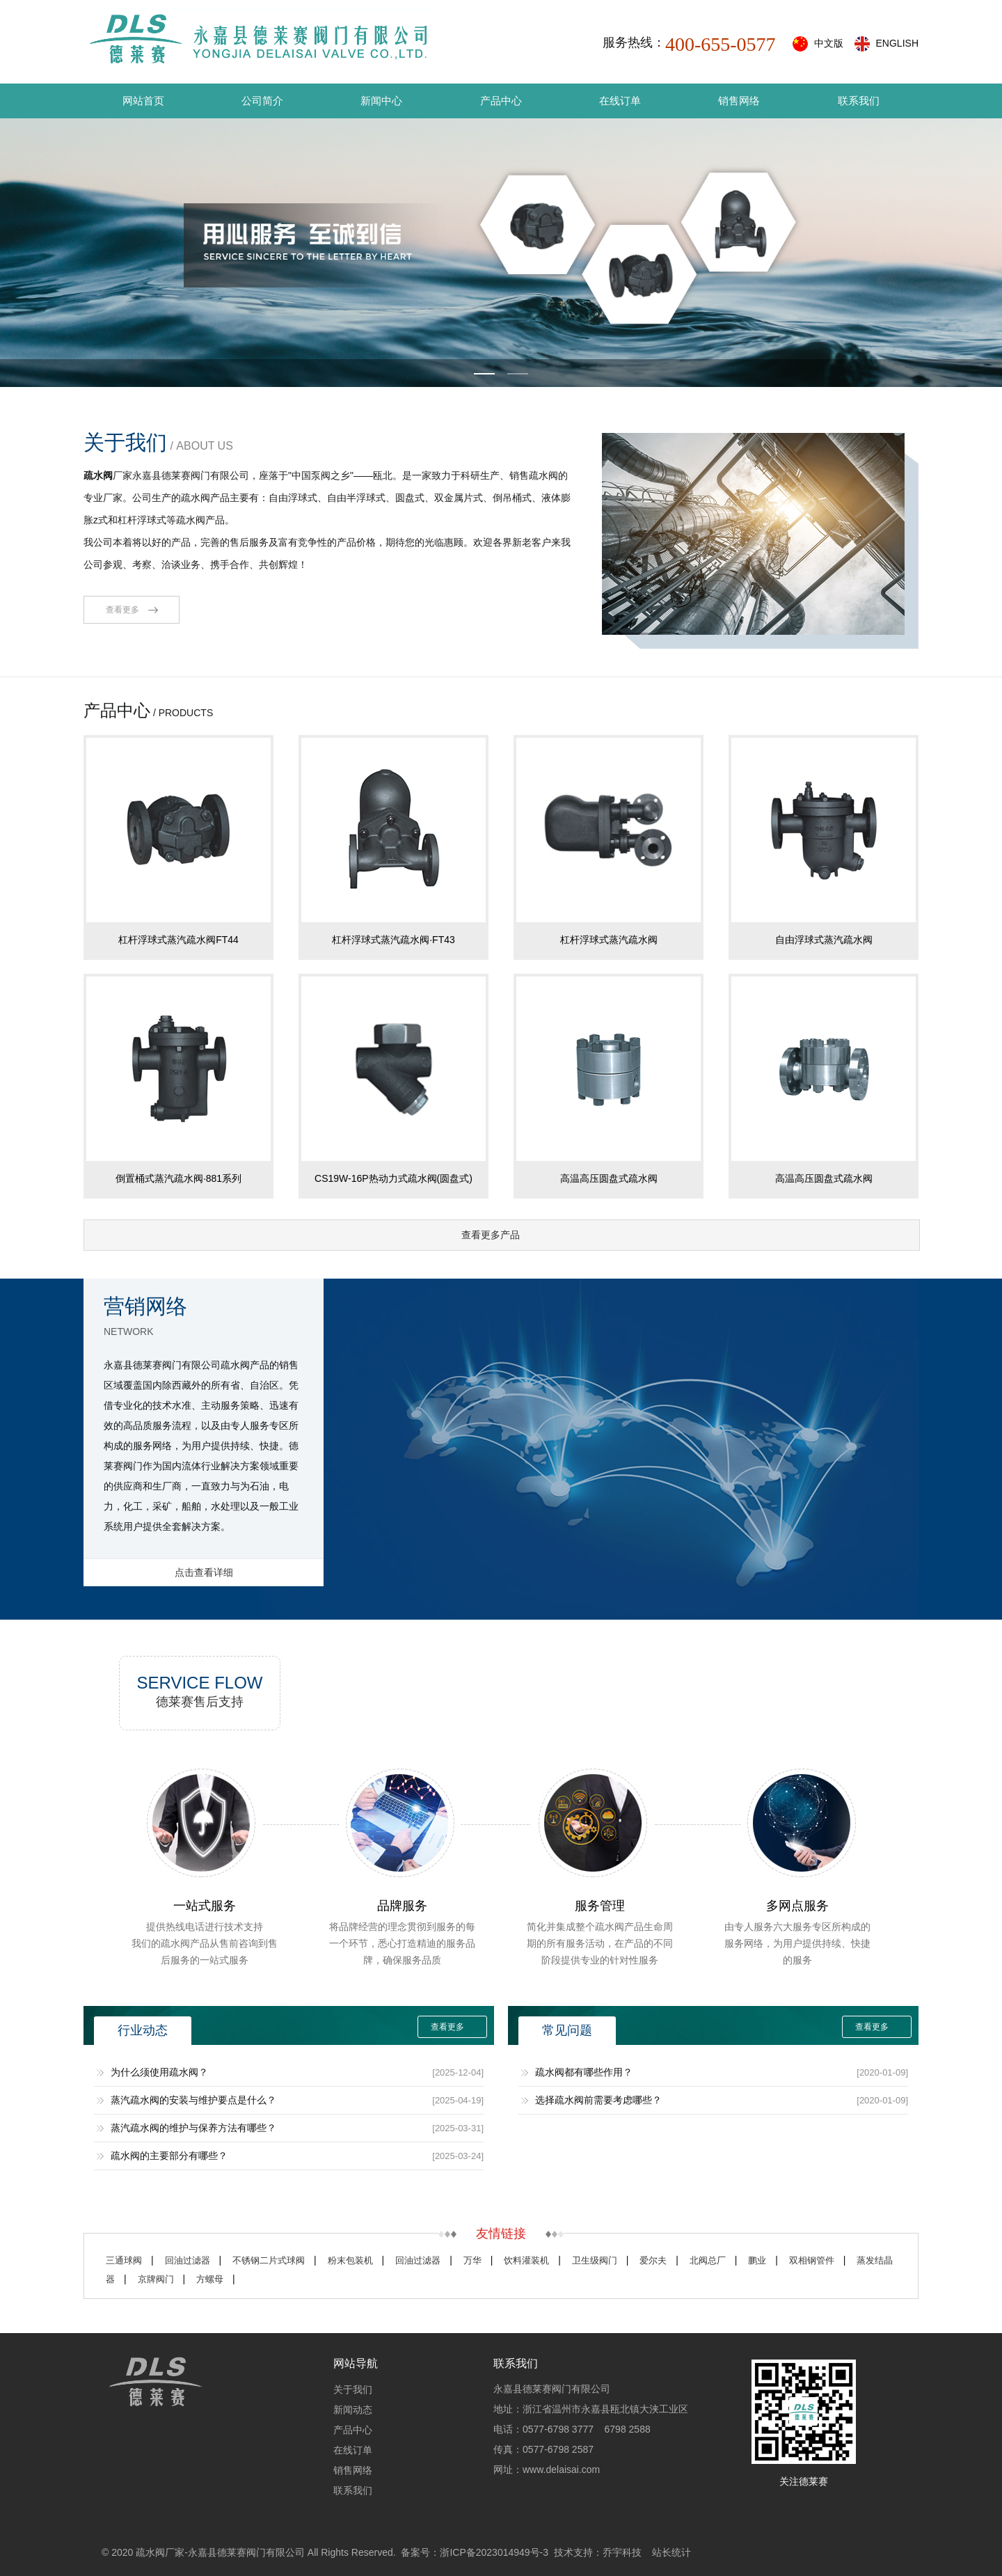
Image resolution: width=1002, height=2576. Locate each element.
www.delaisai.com (561, 2469)
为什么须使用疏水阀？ (159, 2072)
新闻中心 (381, 100)
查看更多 (122, 610)
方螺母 (209, 2279)
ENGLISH (897, 43)
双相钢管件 (811, 2260)
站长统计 (671, 2552)
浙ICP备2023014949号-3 (494, 2552)
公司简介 (262, 100)
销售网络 (739, 100)
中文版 (828, 43)
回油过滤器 (187, 2260)
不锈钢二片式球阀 (268, 2260)
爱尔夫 (653, 2260)
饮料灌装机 (526, 2260)
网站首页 (143, 100)
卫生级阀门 (594, 2260)
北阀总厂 (708, 2260)
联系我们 (859, 100)
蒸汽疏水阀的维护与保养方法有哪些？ (193, 2127)
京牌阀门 (156, 2279)
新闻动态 (352, 2409)
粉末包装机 (350, 2260)
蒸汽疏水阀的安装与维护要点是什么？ (193, 2099)
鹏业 (757, 2260)
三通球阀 (124, 2260)
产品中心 (501, 100)
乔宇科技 (622, 2552)
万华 (472, 2260)
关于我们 (352, 2389)
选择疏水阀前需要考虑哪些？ (598, 2099)
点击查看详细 (204, 1572)
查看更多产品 (490, 1234)
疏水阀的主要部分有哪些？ (169, 2155)
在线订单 (620, 100)
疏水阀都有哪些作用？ (584, 2072)
